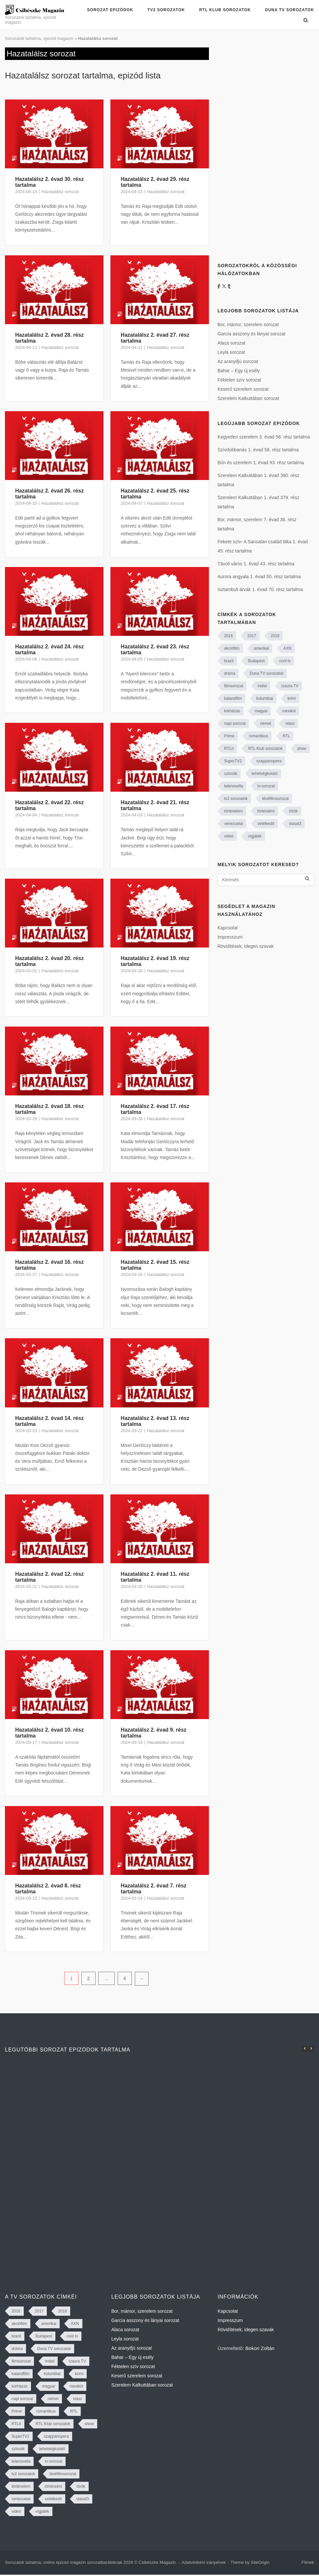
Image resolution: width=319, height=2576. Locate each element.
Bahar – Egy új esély (239, 370)
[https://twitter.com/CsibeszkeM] (225, 286)
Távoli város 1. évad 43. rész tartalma (256, 563)
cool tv (285, 661)
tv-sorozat (266, 786)
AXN (287, 648)
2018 (275, 636)
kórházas (232, 711)
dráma (229, 673)
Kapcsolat (228, 927)
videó (229, 836)
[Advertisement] (260, 146)
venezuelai (233, 823)
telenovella (233, 786)
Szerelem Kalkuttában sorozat (248, 398)
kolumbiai (264, 698)
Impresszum (230, 937)
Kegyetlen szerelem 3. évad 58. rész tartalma (264, 436)
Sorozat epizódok (110, 10)
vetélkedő (265, 823)
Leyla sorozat (231, 352)
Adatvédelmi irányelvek (204, 2562)
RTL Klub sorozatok (225, 10)
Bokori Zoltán (260, 2348)
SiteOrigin (260, 2562)
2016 (228, 636)
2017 (251, 636)
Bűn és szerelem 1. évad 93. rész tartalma (261, 462)
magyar (261, 711)
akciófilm (232, 648)
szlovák (230, 773)
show (301, 748)
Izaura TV (290, 686)
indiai (262, 686)
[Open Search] (306, 20)
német (265, 723)
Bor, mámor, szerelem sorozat (248, 324)
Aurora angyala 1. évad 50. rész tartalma (259, 576)
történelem (233, 811)
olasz (290, 723)
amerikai (261, 648)
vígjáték (254, 836)
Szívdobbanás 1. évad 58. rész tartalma (258, 449)
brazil (229, 661)
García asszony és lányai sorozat (251, 333)
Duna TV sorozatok (289, 10)
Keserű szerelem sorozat (243, 389)
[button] (311, 2049)
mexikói (289, 711)
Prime (229, 736)
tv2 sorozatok (235, 798)
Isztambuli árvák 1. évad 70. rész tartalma (260, 589)
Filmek (308, 2562)
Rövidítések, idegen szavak (246, 946)
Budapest (256, 661)
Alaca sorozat (232, 343)
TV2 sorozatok (166, 10)
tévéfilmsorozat (275, 798)
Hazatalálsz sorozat (60, 191)
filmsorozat (233, 686)
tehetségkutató (265, 773)
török (293, 811)
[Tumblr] (229, 286)
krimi (291, 698)
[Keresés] (266, 880)
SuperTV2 (233, 761)
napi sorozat (235, 723)
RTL (286, 736)
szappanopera (268, 761)
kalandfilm (233, 698)
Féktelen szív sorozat (239, 379)
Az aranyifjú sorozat (238, 361)
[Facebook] (220, 286)
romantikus (258, 736)
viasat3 (295, 823)
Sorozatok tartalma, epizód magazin (39, 38)
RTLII (229, 748)
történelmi (266, 811)
